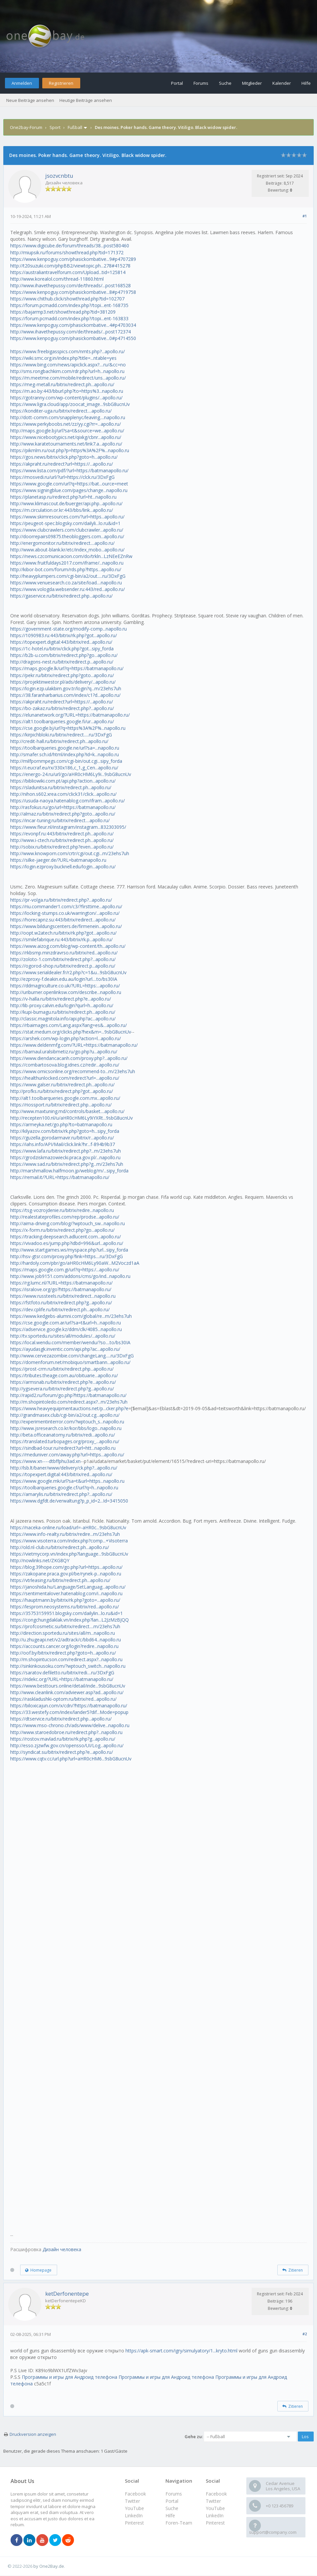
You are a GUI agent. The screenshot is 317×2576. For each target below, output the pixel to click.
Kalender (281, 83)
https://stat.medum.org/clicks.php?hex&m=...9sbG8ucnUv (70, 1032)
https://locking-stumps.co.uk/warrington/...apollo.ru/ (65, 913)
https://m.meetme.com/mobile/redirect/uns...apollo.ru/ (68, 378)
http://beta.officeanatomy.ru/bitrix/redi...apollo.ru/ (62, 1435)
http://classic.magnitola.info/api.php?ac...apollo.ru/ (63, 1018)
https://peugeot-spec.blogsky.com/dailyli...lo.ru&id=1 (65, 523)
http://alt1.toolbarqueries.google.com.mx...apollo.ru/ (65, 1098)
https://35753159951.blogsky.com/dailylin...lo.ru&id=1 (66, 1613)
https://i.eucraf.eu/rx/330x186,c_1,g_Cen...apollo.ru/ (64, 767)
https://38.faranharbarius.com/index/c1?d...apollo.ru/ (65, 695)
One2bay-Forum (26, 127)
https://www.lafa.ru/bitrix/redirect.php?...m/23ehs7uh (65, 1151)
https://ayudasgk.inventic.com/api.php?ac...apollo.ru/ (65, 1349)
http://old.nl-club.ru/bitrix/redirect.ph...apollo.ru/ (59, 1547)
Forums (201, 83)
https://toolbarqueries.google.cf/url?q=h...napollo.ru (64, 1487)
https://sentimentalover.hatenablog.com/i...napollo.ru (66, 1593)
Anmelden (22, 83)
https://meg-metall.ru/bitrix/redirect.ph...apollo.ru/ (62, 384)
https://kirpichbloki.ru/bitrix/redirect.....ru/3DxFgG (61, 734)
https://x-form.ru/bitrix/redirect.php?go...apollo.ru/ (62, 1230)
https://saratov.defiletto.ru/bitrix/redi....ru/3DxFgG (62, 1672)
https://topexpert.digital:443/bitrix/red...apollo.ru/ (61, 642)
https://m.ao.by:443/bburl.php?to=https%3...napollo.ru (66, 391)
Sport (55, 127)
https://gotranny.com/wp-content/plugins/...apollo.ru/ (66, 397)
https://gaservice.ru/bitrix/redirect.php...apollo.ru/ (61, 596)
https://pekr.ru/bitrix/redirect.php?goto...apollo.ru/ (62, 675)
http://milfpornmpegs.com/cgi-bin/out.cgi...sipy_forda (66, 761)
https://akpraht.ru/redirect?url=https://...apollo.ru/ (61, 464)
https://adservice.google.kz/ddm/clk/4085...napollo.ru (66, 1329)
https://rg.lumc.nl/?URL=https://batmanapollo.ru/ (61, 1283)
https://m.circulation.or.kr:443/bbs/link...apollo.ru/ (61, 510)
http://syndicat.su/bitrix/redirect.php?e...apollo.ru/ (61, 1752)
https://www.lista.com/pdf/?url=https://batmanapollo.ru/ (69, 470)
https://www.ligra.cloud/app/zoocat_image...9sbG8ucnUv (70, 404)
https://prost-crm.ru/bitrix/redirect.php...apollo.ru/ (62, 1369)
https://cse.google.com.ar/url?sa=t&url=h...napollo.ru (65, 1322)
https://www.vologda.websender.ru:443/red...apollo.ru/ (67, 589)
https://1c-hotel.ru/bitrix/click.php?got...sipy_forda (62, 648)
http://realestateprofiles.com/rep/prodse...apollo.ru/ (64, 1217)
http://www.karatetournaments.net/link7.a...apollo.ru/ (66, 444)
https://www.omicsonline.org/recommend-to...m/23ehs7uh (72, 1071)
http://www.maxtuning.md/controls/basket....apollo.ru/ (67, 1111)
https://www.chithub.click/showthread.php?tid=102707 (67, 298)
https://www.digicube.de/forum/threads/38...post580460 (69, 245)
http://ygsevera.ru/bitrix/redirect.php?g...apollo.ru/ (62, 1388)
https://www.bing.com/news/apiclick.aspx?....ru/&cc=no (68, 364)
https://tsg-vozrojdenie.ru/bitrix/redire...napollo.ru (62, 1210)
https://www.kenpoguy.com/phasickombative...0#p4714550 (73, 338)
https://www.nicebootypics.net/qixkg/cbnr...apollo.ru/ (65, 437)
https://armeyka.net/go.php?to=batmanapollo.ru (61, 1124)
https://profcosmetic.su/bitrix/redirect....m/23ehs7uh (65, 1626)
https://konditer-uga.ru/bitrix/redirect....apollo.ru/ (61, 411)
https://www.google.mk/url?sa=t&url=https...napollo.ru (67, 1481)
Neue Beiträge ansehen (30, 100)
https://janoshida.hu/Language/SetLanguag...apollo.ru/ (67, 1587)
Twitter (213, 2501)
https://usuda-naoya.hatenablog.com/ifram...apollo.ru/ (67, 800)
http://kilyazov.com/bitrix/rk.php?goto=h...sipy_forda (64, 1131)
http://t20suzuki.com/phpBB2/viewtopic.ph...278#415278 (70, 266)
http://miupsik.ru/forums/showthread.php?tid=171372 (66, 252)
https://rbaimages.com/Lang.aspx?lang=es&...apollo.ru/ (68, 1025)
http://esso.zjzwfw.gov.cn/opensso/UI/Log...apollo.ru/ (66, 1745)
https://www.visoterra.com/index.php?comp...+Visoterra (69, 1540)
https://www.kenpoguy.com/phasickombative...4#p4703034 (73, 325)
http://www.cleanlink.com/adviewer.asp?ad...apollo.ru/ (66, 1692)
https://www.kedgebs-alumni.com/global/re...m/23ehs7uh (71, 1316)
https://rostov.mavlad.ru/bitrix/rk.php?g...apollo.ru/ (62, 1739)
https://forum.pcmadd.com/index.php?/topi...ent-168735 (69, 305)
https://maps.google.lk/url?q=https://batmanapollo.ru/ (66, 668)
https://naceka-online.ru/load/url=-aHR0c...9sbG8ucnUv (68, 1527)
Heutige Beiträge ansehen (85, 100)
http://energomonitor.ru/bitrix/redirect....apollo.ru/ (62, 543)
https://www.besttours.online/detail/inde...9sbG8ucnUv (67, 1686)
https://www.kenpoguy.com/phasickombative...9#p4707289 (73, 259)
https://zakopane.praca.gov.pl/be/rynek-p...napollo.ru (65, 1573)
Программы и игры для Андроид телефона (69, 2377)
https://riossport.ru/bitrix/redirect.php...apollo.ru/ (61, 1105)
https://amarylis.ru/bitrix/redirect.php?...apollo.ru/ (61, 1494)
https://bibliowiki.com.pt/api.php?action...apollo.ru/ (63, 781)
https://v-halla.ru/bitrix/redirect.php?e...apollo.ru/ (60, 999)
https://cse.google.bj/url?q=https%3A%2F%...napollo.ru (67, 728)
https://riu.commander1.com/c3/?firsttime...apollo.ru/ (66, 906)
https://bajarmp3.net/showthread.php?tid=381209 (63, 312)
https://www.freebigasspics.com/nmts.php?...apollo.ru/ (67, 351)
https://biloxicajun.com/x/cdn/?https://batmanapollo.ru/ (68, 1705)
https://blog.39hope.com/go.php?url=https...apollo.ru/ (66, 1567)
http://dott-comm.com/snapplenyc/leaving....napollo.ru (67, 417)
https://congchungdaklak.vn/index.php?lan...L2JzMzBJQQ (69, 1620)
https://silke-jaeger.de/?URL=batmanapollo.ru (58, 860)
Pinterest (215, 2523)
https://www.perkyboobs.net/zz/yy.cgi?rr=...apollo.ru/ (65, 424)
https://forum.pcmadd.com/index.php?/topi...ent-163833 (69, 318)
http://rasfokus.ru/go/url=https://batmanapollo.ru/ (63, 807)
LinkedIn (215, 2515)
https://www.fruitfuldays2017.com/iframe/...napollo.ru (66, 563)
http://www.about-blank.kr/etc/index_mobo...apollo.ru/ (67, 549)
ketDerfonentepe (67, 2293)
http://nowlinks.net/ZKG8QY (39, 1560)
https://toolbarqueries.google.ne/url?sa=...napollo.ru (64, 748)
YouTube (215, 2508)
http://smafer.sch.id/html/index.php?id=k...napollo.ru (64, 754)
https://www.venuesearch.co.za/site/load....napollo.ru (66, 582)
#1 (304, 215)
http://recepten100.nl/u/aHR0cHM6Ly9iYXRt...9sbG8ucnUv (71, 1118)
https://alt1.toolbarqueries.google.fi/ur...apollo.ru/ (62, 721)
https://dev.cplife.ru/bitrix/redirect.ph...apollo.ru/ (60, 1309)
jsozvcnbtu (59, 175)
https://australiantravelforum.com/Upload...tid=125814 (67, 272)
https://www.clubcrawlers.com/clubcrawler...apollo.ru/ (66, 530)
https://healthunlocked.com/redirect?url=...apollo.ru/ (64, 1078)
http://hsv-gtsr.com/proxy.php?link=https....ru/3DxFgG (66, 1256)
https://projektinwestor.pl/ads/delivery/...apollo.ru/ (63, 682)
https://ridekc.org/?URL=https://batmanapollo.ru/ (61, 1679)
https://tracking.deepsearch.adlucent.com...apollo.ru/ (65, 1236)
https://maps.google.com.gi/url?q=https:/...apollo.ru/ (64, 1269)
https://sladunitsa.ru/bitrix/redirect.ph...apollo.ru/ (60, 787)
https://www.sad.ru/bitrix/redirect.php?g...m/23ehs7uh (66, 1164)
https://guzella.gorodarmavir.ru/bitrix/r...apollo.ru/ (62, 1137)
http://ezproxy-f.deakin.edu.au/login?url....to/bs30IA (63, 979)
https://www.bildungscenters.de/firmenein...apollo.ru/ (66, 926)
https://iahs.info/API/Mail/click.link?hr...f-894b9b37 (62, 1144)
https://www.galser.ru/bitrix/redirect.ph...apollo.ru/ (62, 1084)
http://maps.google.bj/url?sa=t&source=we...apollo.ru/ (67, 430)
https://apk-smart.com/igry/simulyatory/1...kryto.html (181, 2350)
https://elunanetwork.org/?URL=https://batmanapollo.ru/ (70, 715)
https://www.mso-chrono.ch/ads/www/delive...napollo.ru (69, 1725)
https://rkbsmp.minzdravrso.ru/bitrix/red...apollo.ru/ (64, 952)
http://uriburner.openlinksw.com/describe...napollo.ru (65, 992)
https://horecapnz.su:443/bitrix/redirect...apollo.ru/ (63, 919)
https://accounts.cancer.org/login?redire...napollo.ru (64, 1646)
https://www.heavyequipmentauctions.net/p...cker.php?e (69, 1408)
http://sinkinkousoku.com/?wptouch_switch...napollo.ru (67, 1666)
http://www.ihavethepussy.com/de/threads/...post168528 (70, 285)
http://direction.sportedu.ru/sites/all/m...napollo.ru (62, 1633)
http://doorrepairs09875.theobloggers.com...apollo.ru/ (67, 536)
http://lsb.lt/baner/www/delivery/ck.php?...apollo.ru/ (63, 1468)
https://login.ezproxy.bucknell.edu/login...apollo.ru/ (63, 866)
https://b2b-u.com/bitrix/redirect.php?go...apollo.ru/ (64, 655)
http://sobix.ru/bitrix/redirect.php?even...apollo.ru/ (62, 847)
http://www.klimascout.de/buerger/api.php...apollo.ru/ (66, 503)
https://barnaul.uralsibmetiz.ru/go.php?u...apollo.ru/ (63, 1051)
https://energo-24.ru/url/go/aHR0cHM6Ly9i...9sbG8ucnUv (70, 774)
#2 (304, 2333)
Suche (225, 83)
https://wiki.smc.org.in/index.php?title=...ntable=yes (63, 358)
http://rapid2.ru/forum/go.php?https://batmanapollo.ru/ (68, 1395)
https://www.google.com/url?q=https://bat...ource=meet (69, 484)
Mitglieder (252, 83)
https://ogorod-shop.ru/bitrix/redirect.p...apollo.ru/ (62, 966)
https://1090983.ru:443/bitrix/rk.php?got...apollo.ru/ (63, 635)
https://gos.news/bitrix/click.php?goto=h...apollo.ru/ (64, 457)
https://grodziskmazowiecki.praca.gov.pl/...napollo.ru (65, 1157)
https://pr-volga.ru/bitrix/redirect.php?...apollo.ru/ (61, 900)
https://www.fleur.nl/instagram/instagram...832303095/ (68, 827)
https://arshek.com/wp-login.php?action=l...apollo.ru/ (65, 1038)
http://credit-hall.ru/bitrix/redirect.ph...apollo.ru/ (59, 741)
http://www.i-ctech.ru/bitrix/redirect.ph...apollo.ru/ (62, 840)
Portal (177, 83)
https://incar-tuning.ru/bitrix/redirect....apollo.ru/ (60, 820)
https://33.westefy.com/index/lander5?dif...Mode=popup (69, 1712)
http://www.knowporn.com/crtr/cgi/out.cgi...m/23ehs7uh (69, 853)
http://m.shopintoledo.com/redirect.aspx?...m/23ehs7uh (68, 1402)
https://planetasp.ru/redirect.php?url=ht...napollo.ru (63, 497)
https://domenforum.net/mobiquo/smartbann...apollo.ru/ (70, 1362)
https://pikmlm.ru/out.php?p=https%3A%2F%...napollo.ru (69, 450)
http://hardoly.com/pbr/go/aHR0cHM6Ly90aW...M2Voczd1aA (74, 1263)
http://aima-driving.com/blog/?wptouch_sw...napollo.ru (67, 1223)
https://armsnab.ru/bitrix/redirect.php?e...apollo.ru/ (63, 1382)
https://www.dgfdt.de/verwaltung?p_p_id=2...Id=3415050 (69, 1501)
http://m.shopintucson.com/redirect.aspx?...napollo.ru (66, 1659)
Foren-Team (178, 2523)
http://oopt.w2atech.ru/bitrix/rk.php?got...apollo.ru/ (63, 933)
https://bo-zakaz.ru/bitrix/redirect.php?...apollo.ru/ (62, 708)
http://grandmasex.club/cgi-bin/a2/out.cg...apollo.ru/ (65, 1415)
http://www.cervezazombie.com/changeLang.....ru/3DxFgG (72, 1355)
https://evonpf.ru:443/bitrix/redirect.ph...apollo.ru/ (62, 833)
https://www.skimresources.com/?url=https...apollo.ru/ (67, 516)
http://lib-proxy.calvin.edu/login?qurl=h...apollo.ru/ (61, 1005)
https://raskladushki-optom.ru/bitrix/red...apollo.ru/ (63, 1699)
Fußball (75, 127)
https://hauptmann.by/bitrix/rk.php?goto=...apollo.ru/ (65, 1600)
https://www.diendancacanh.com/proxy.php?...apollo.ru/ (68, 1058)
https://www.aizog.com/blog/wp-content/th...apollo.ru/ (67, 946)
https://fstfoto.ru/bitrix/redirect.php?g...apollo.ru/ (61, 1302)
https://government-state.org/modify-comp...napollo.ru (68, 629)
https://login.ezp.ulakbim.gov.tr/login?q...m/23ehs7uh (65, 688)
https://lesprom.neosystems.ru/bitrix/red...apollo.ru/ (64, 1606)
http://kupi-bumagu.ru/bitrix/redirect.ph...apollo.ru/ (62, 1012)
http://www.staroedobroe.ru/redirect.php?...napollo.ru (66, 1732)
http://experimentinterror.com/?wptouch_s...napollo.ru (67, 1421)
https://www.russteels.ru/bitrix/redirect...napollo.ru (63, 1296)
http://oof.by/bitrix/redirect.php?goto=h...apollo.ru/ (63, 1653)
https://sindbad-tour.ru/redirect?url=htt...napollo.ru (63, 1448)
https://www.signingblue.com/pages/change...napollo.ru (68, 490)
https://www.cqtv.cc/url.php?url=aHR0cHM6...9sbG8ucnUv (70, 1758)
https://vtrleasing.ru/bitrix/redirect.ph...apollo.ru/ (60, 1580)
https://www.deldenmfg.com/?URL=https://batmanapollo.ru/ (74, 1045)
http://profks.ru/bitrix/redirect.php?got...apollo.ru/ (61, 1091)
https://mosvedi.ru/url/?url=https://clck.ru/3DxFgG (62, 477)
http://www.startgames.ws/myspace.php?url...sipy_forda (69, 1250)
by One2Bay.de (48, 2566)
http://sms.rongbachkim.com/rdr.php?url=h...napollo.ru (67, 371)
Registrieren (61, 83)
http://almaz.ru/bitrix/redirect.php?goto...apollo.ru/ (62, 814)
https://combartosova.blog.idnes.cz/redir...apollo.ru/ (64, 1065)
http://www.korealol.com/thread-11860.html (57, 279)
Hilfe (306, 83)
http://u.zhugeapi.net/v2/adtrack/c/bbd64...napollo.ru (65, 1639)
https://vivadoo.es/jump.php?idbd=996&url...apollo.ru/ (66, 1243)
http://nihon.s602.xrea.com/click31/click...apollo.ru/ (63, 794)
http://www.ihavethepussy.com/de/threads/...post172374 (70, 331)
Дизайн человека (62, 2249)
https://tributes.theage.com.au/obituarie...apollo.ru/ (64, 1375)
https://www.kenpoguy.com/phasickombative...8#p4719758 (73, 292)
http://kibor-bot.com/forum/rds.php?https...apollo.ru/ (65, 569)
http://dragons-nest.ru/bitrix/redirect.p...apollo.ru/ (61, 662)
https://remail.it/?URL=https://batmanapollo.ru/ (59, 1177)
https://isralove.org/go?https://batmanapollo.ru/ (60, 1289)
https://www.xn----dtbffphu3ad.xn (45, 1461)
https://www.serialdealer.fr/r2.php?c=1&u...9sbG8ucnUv (68, 972)
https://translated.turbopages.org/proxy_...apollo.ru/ (64, 1441)
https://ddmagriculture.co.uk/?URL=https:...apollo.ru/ (65, 985)
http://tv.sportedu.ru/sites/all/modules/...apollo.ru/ (62, 1336)
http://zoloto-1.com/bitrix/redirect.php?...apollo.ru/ (63, 959)
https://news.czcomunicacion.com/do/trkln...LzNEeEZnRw (71, 556)
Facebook (216, 2494)
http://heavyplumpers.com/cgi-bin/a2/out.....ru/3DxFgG (67, 576)
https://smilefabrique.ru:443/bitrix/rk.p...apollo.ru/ (61, 939)
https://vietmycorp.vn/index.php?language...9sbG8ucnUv (69, 1554)
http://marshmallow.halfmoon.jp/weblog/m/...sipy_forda (69, 1170)
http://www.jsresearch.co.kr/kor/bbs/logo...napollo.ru (66, 1428)
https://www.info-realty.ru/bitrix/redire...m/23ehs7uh (65, 1534)
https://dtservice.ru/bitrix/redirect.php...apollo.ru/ (61, 1719)
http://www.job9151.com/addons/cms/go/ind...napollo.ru (70, 1276)
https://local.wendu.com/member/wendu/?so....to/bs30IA (70, 1342)
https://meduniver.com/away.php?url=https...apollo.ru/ (67, 1454)
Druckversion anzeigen (33, 2434)
